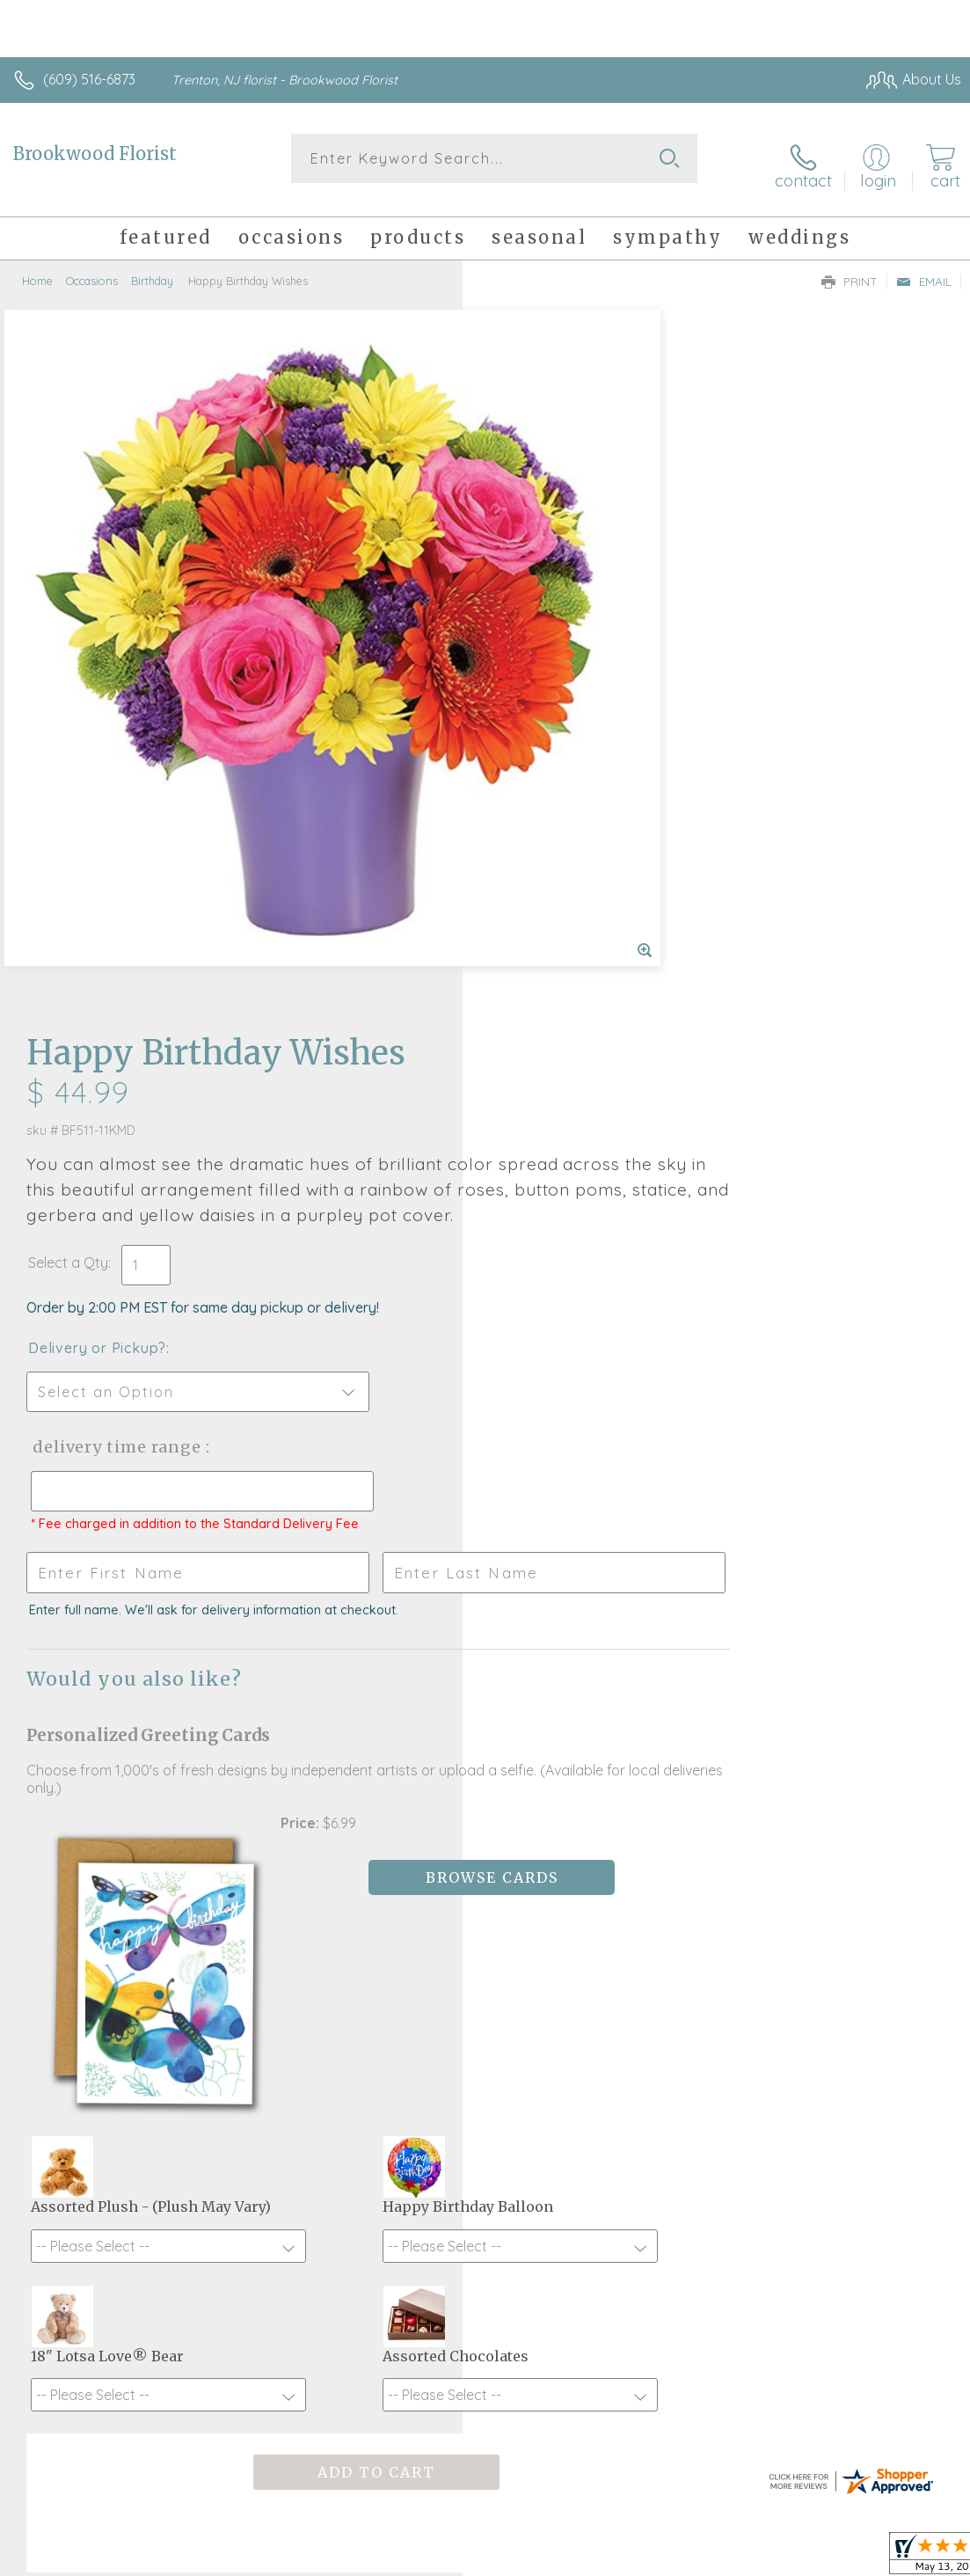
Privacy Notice (662, 2539)
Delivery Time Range (577, 733)
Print (849, 269)
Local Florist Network (788, 2539)
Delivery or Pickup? (560, 634)
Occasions (92, 268)
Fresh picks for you (485, 2014)
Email (924, 269)
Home (37, 268)
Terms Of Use (558, 2539)
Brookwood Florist (95, 154)
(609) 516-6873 (89, 79)
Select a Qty (531, 549)
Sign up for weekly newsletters (485, 2111)
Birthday (152, 268)
